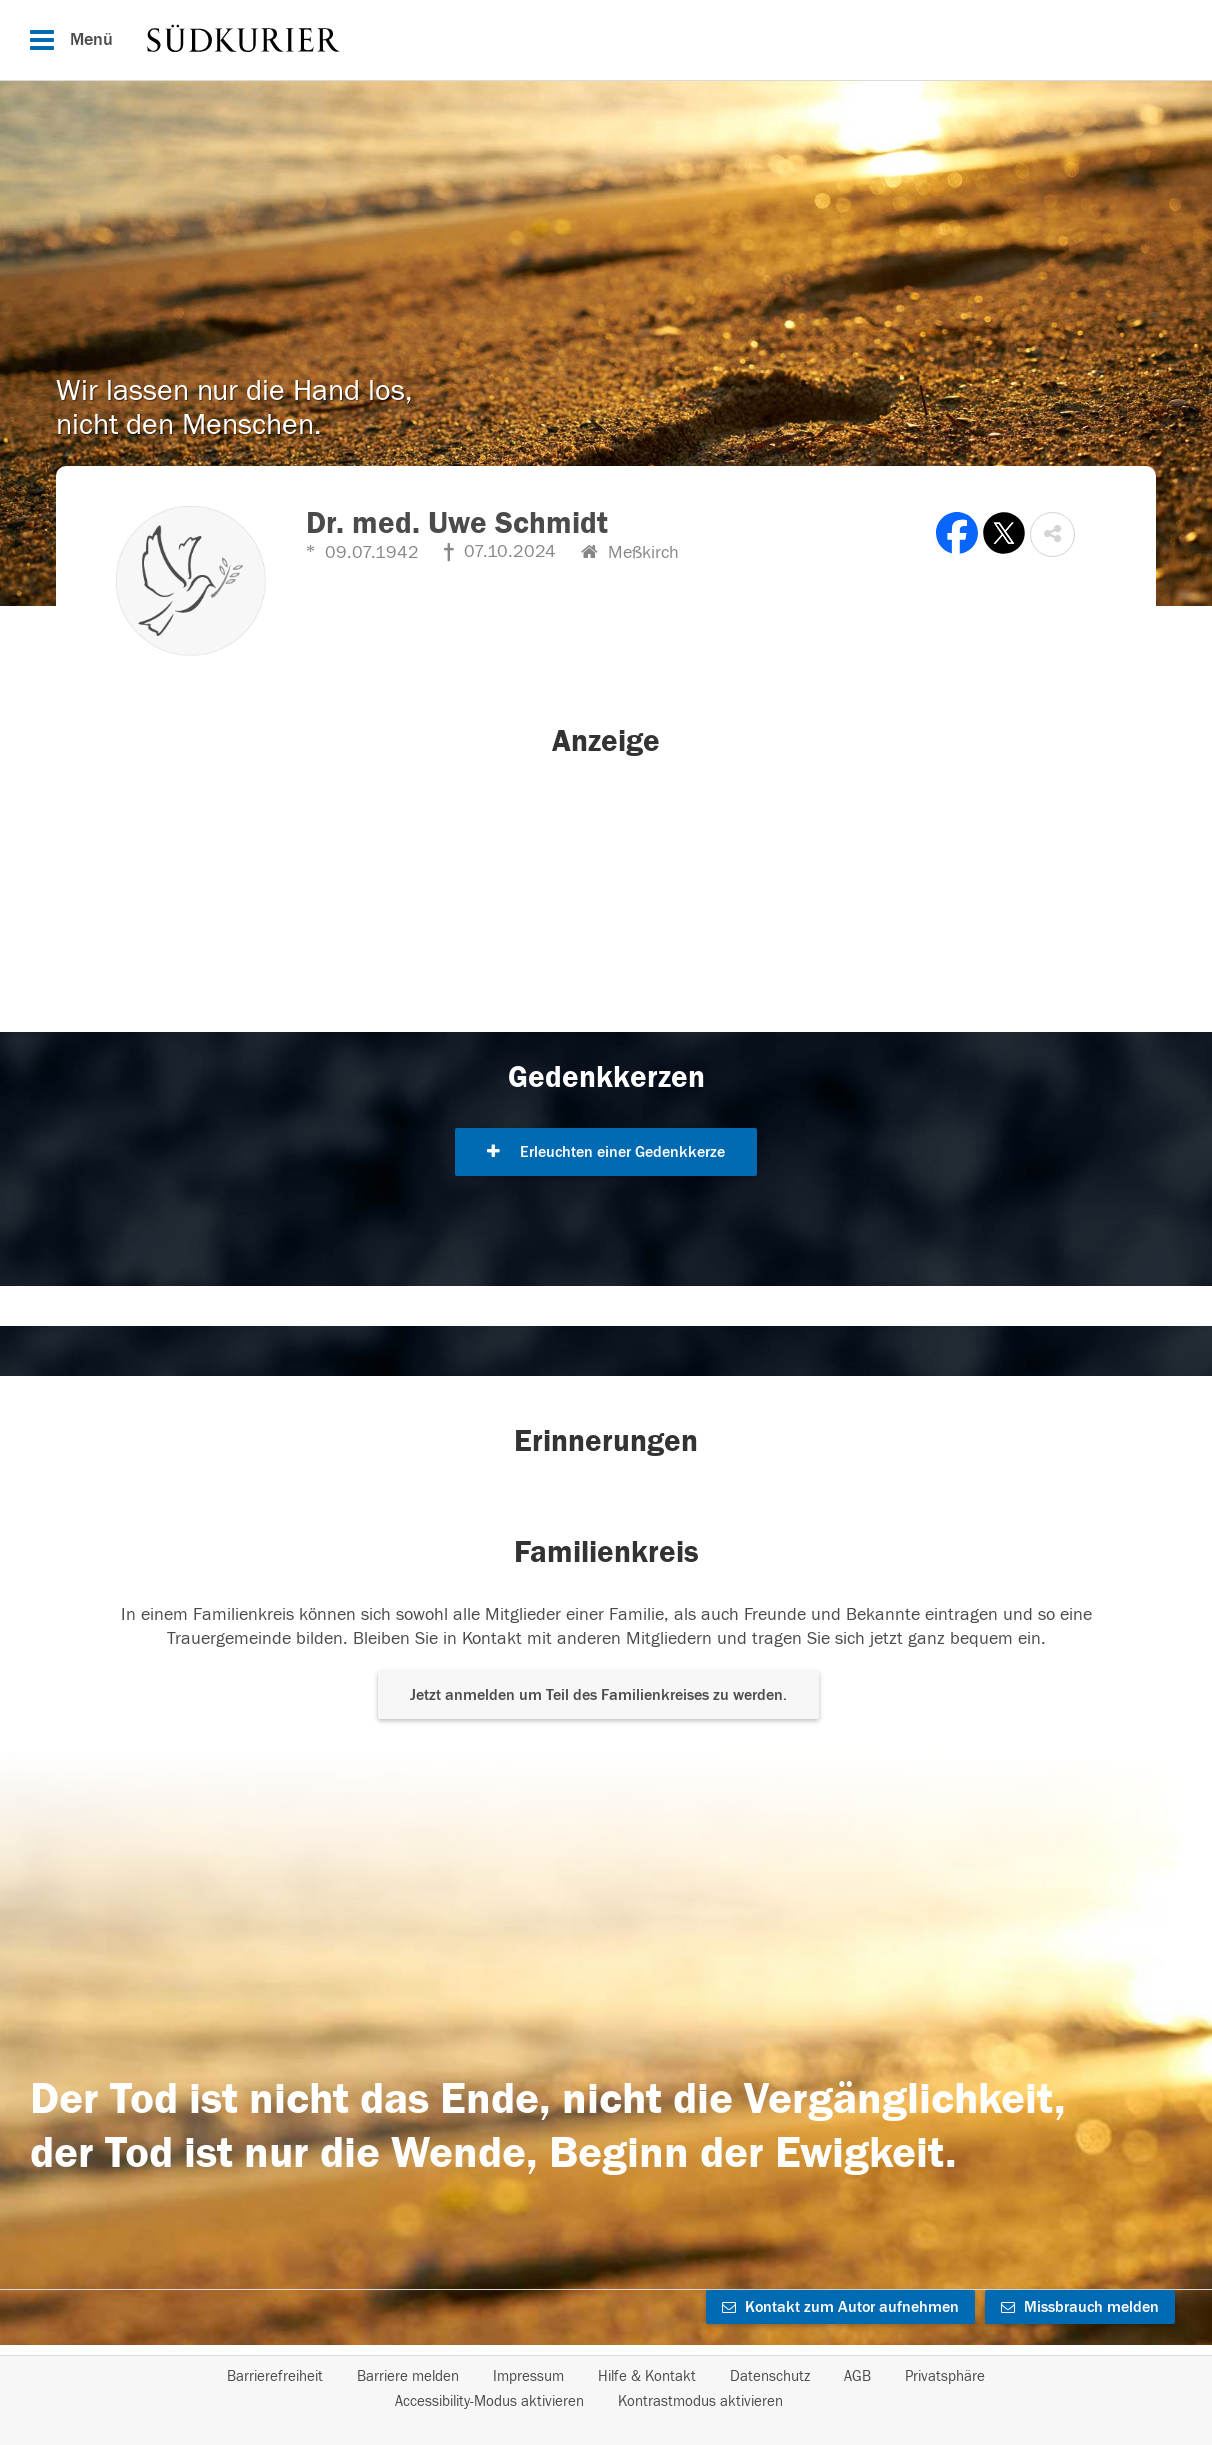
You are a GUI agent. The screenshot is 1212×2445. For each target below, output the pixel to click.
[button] (1052, 534)
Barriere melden (408, 2376)
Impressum (528, 2376)
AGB (857, 2376)
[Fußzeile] (606, 2389)
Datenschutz (770, 2376)
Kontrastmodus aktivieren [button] (700, 2401)
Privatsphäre (945, 2376)
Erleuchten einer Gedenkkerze (606, 1152)
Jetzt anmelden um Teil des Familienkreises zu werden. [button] (598, 1695)
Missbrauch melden (1080, 2307)
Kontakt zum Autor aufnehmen (840, 2307)
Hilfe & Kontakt (647, 2376)
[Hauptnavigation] (606, 40)
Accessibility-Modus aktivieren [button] (489, 2401)
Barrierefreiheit (275, 2376)
